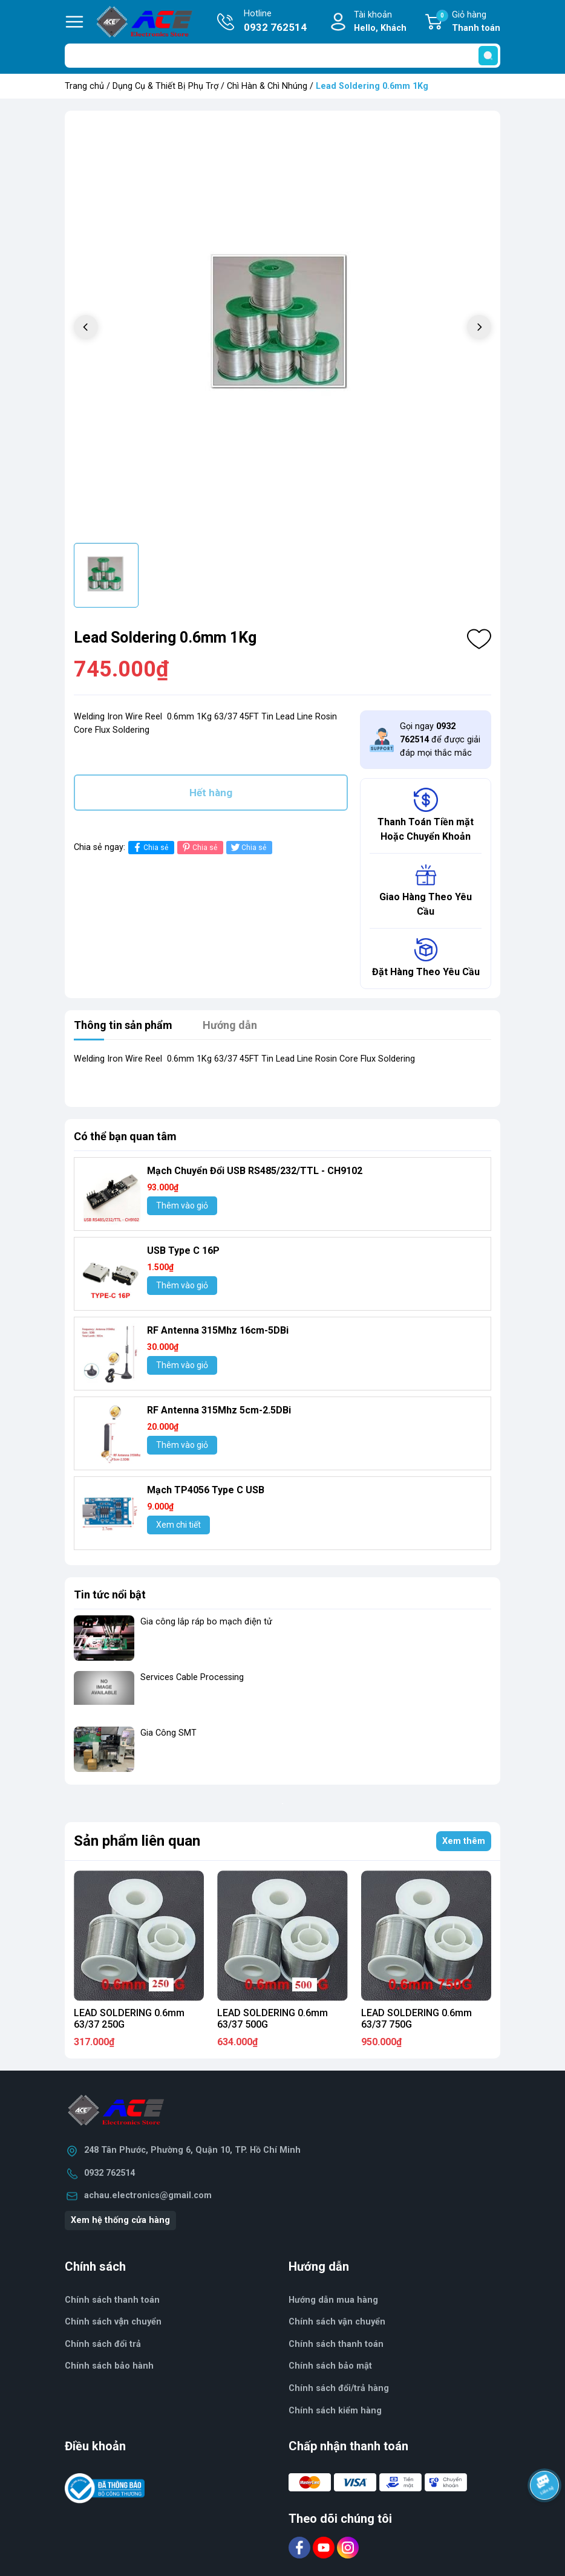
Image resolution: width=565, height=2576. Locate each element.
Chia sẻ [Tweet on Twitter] (247, 847)
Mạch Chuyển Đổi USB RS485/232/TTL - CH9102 (254, 1170)
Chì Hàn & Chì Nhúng (267, 86)
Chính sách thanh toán (112, 2300)
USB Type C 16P (183, 1250)
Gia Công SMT (168, 1733)
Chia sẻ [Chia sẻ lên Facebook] (149, 847)
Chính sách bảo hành (109, 2366)
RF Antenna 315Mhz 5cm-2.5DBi (219, 1410)
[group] (282, 328)
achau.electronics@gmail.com (148, 2195)
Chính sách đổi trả (103, 2344)
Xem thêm (463, 1841)
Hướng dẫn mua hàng (333, 2300)
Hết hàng (210, 793)
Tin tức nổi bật (110, 1594)
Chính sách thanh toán (336, 2344)
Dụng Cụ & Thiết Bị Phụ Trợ (165, 86)
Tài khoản (380, 22)
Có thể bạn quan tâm (125, 1136)
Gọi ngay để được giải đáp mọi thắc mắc (440, 739)
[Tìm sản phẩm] (282, 56)
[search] (488, 55)
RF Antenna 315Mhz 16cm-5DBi (218, 1330)
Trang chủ (84, 86)
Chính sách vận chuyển (113, 2322)
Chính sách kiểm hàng (335, 2411)
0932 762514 (109, 2173)
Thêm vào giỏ (182, 1205)
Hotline (275, 21)
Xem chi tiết (178, 1525)
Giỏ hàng (468, 22)
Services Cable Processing (192, 1677)
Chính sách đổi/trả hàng (339, 2388)
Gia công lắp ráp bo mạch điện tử (206, 1622)
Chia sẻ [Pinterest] (198, 847)
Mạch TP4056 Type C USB (205, 1490)
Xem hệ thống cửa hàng (120, 2220)
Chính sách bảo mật (330, 2366)
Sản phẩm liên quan (137, 1840)
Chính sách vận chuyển (337, 2322)
